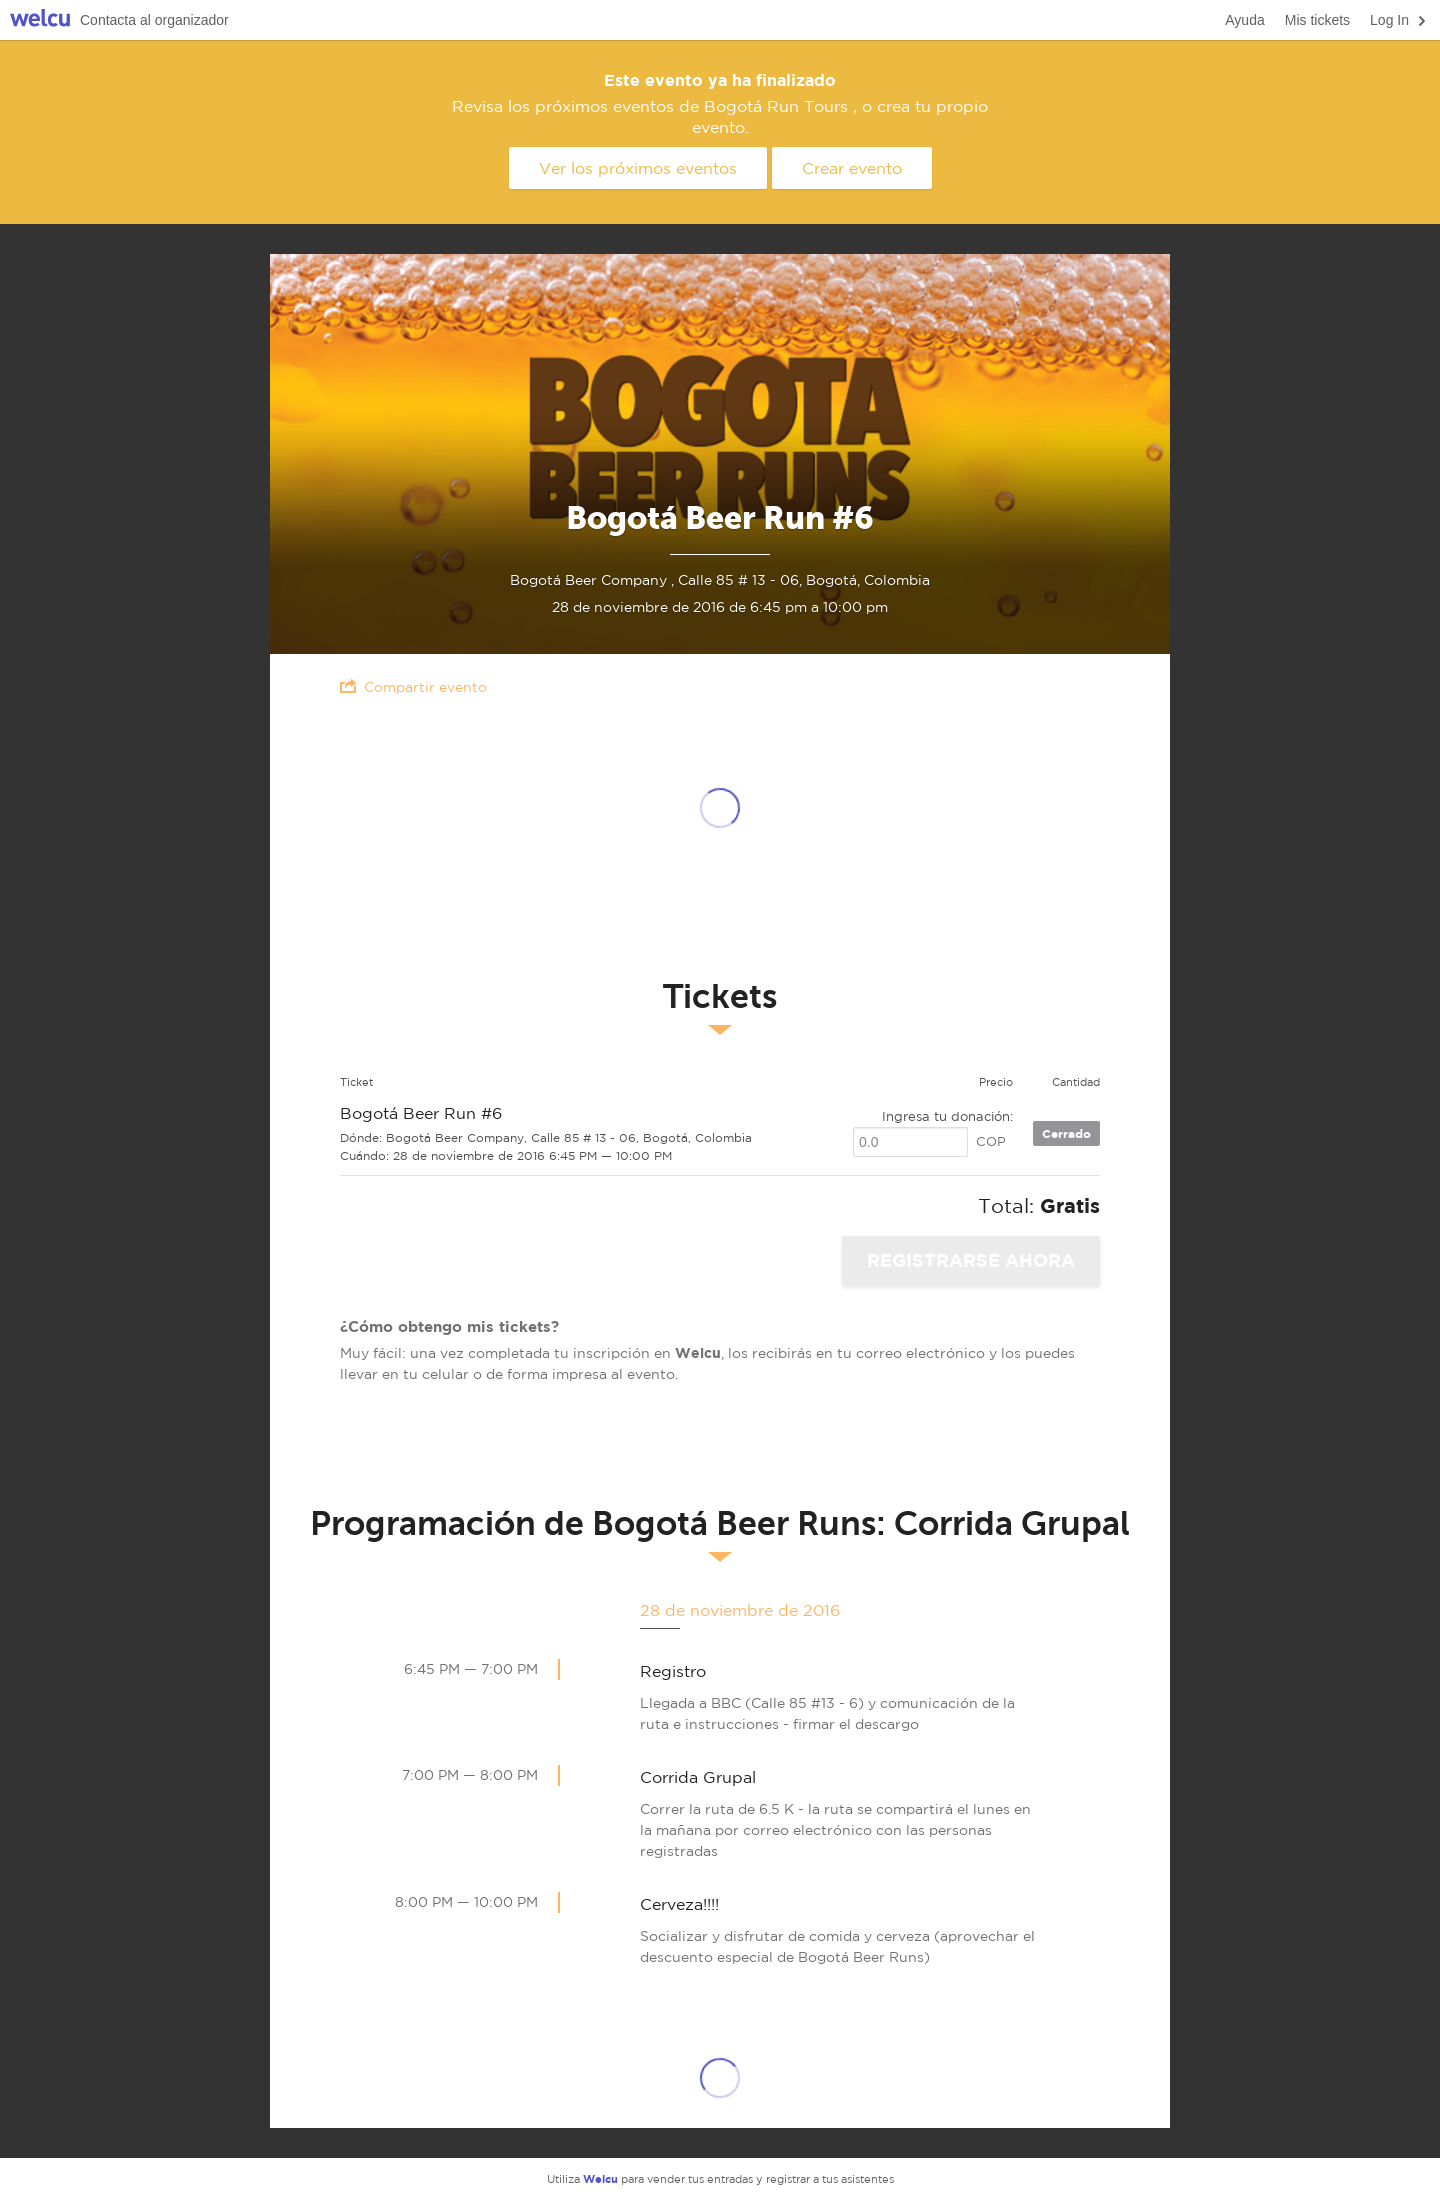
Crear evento (852, 168)
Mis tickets (1317, 20)
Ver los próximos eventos (638, 168)
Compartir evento (413, 686)
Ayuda (1244, 20)
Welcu (40, 20)
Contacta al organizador (154, 20)
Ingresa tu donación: (947, 1116)
